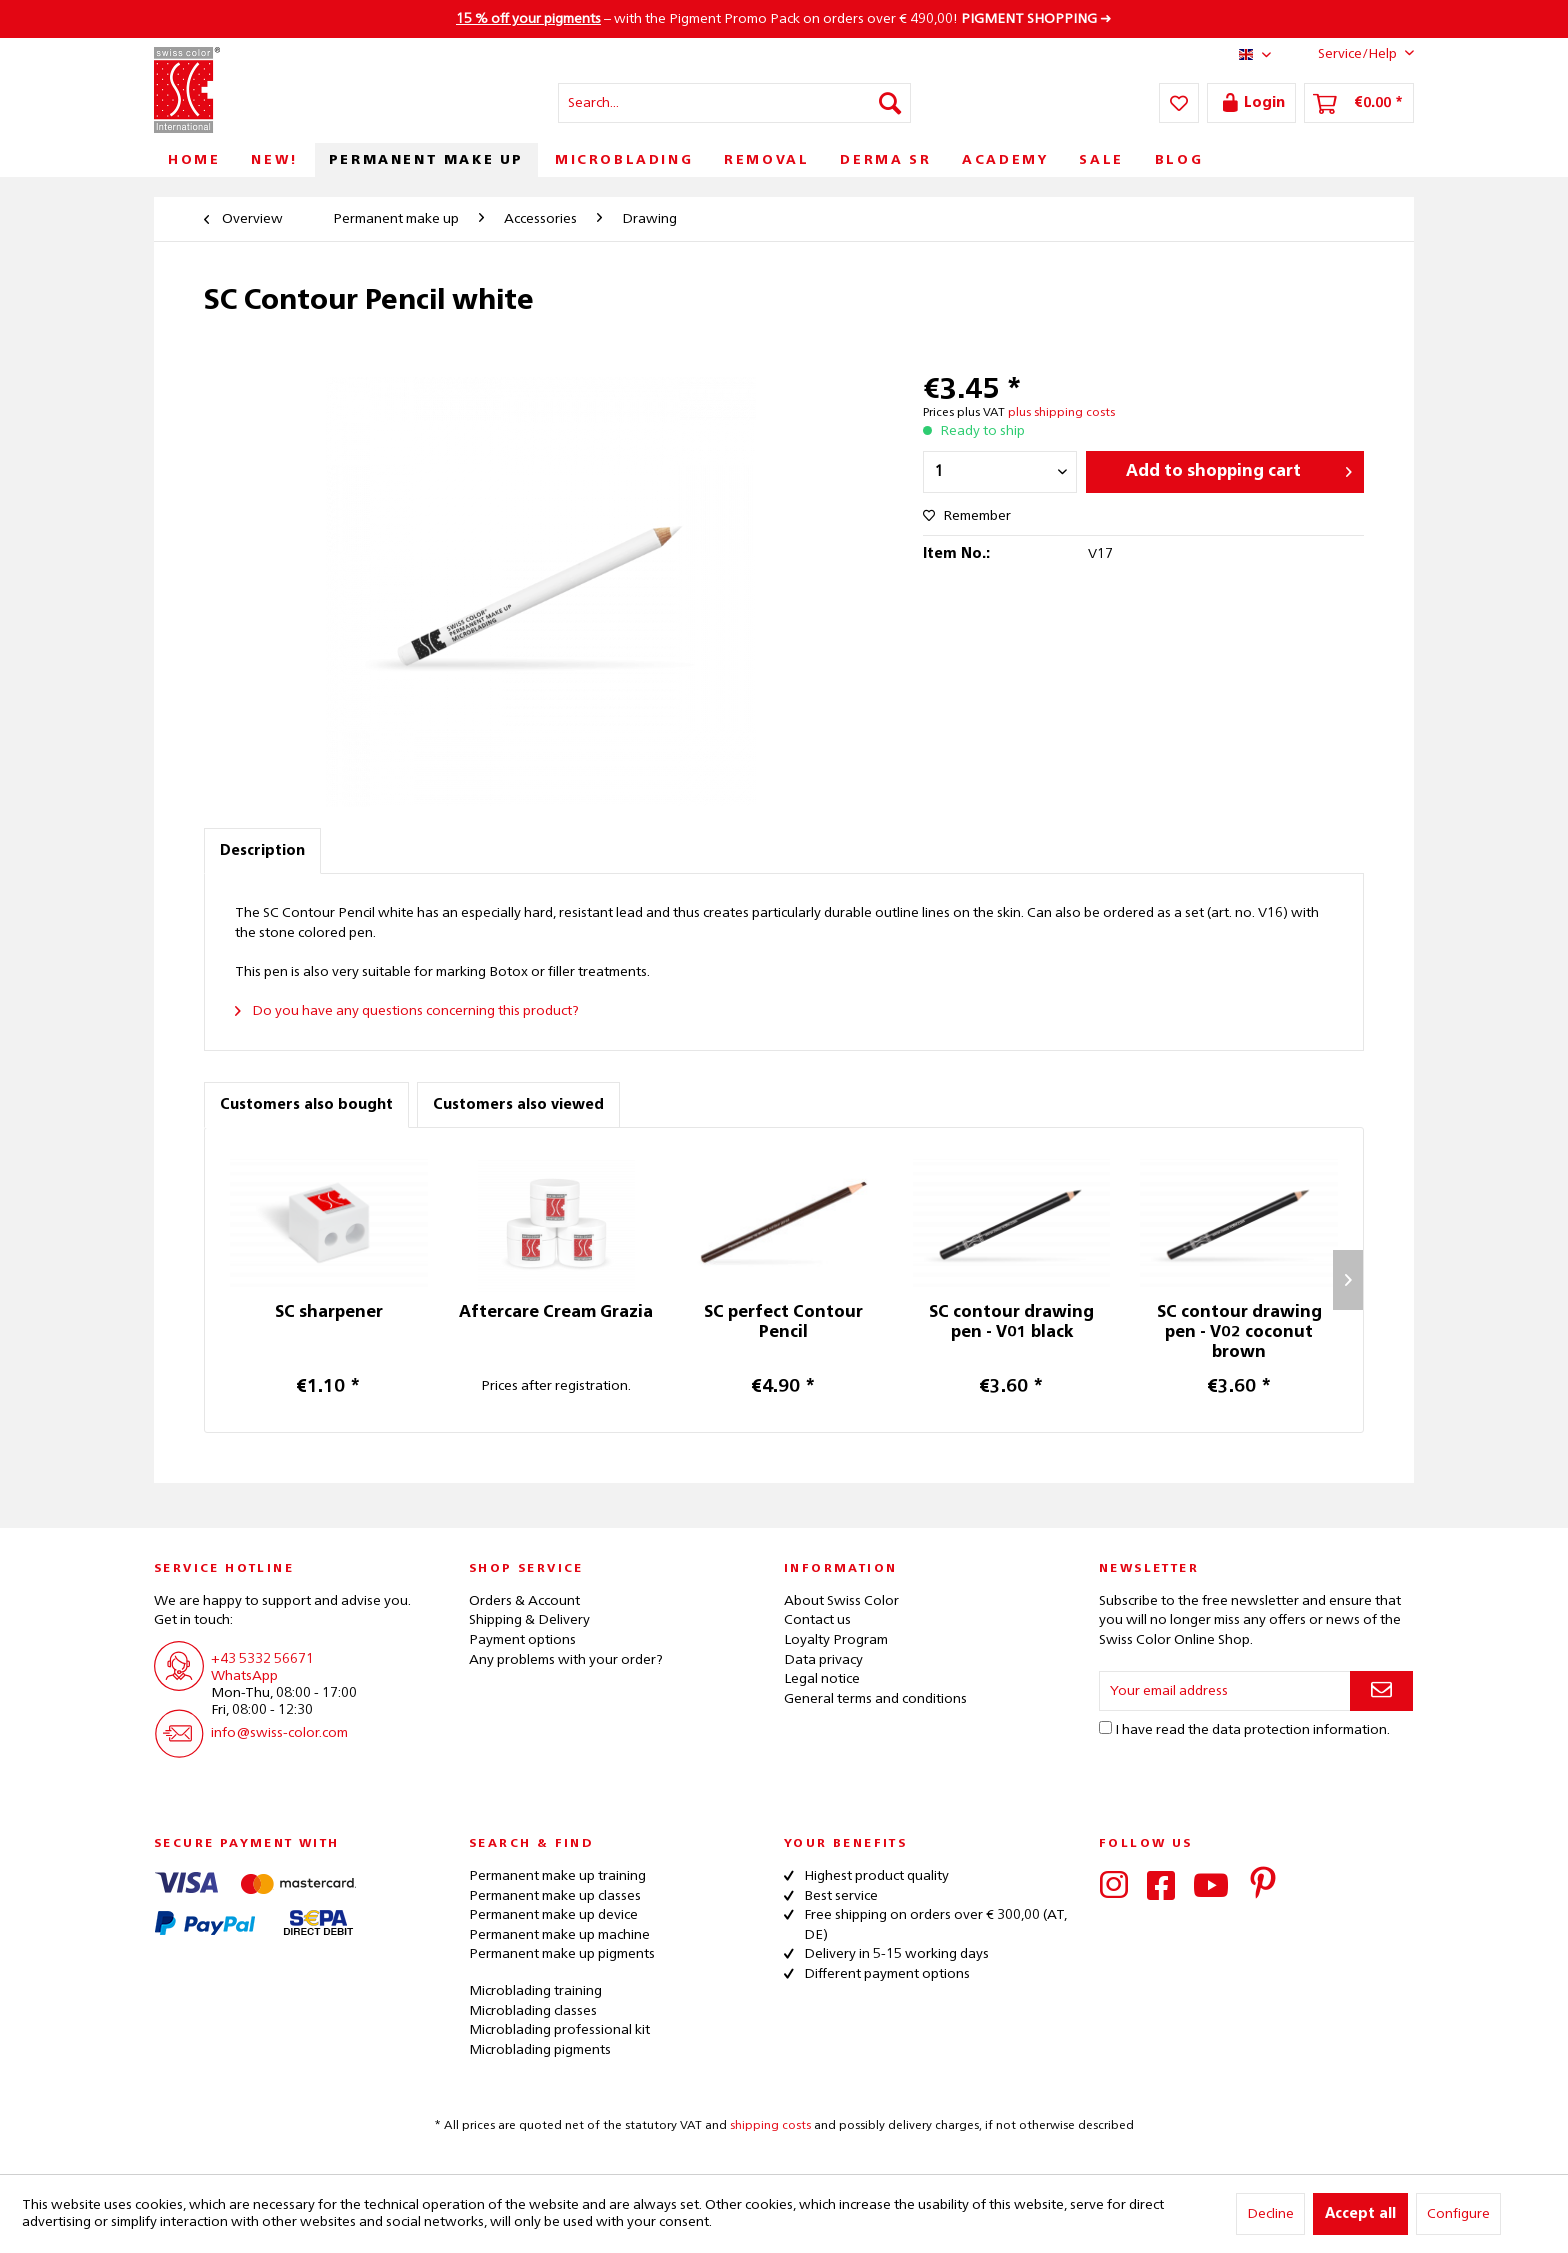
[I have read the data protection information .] (1105, 1727)
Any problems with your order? (566, 1660)
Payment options (522, 1640)
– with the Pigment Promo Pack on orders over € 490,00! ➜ (784, 19)
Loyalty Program (836, 1640)
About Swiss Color (841, 1601)
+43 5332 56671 (262, 1659)
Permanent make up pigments (562, 1954)
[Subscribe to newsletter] (1381, 1691)
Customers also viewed (518, 1105)
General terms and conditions (875, 1699)
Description (262, 851)
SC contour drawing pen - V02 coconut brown (1239, 1333)
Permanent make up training (557, 1876)
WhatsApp (244, 1676)
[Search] (890, 103)
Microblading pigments (540, 2050)
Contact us (817, 1620)
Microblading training (535, 1991)
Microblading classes (533, 2011)
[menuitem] (734, 103)
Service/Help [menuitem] (1350, 53)
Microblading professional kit (559, 2030)
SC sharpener (329, 1313)
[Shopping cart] (1359, 103)
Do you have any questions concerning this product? (407, 1011)
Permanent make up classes (555, 1896)
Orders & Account (524, 1601)
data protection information (1299, 1730)
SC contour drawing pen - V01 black (1011, 1323)
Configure (1458, 2214)
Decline (1270, 2214)
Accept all (1360, 2214)
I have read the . (1252, 1730)
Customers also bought (306, 1105)
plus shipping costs (1061, 413)
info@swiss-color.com (279, 1733)
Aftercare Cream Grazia (556, 1313)
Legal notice (822, 1679)
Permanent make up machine (559, 1935)
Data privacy (823, 1660)
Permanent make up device (553, 1915)
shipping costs (770, 2126)
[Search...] (734, 103)
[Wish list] (1179, 103)
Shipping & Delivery (529, 1620)
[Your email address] (1225, 1691)
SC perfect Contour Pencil (783, 1323)
